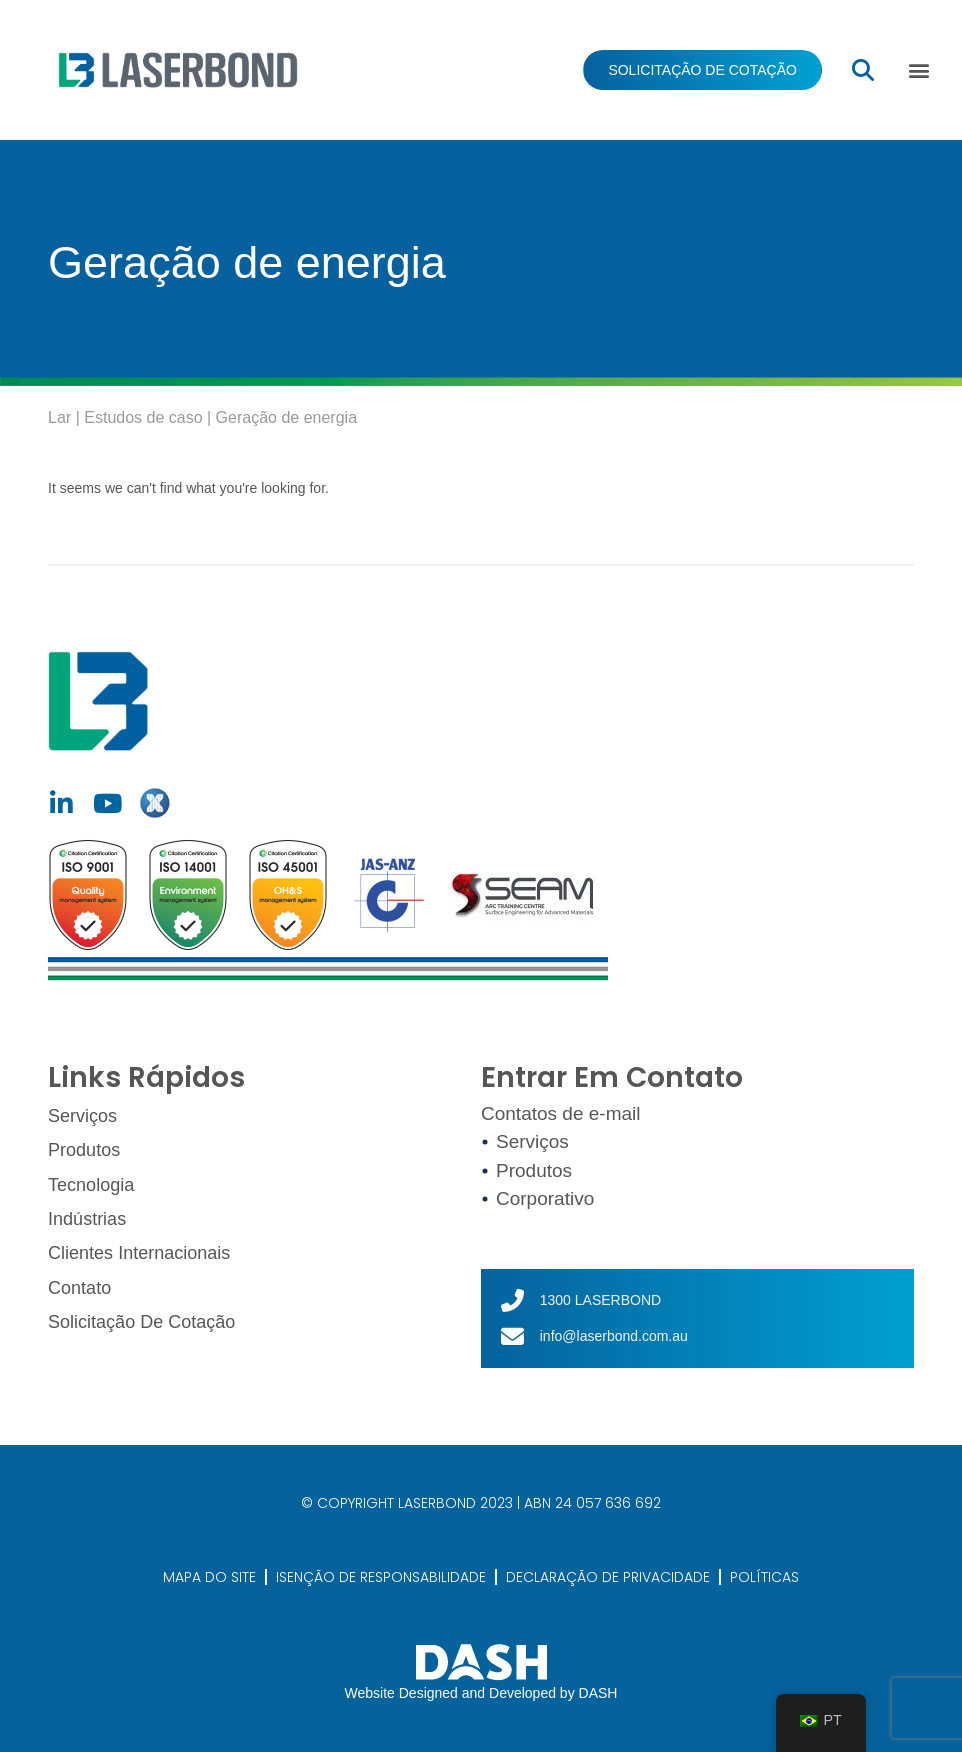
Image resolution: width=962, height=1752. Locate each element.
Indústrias (87, 1216)
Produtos (84, 1149)
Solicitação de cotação (141, 1316)
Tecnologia (91, 1182)
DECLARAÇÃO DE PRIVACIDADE (608, 1577)
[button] (919, 70)
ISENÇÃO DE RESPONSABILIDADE (381, 1577)
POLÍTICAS (764, 1577)
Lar (59, 417)
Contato (79, 1283)
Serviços (82, 1116)
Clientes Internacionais (139, 1249)
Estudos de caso (143, 417)
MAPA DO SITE (209, 1577)
